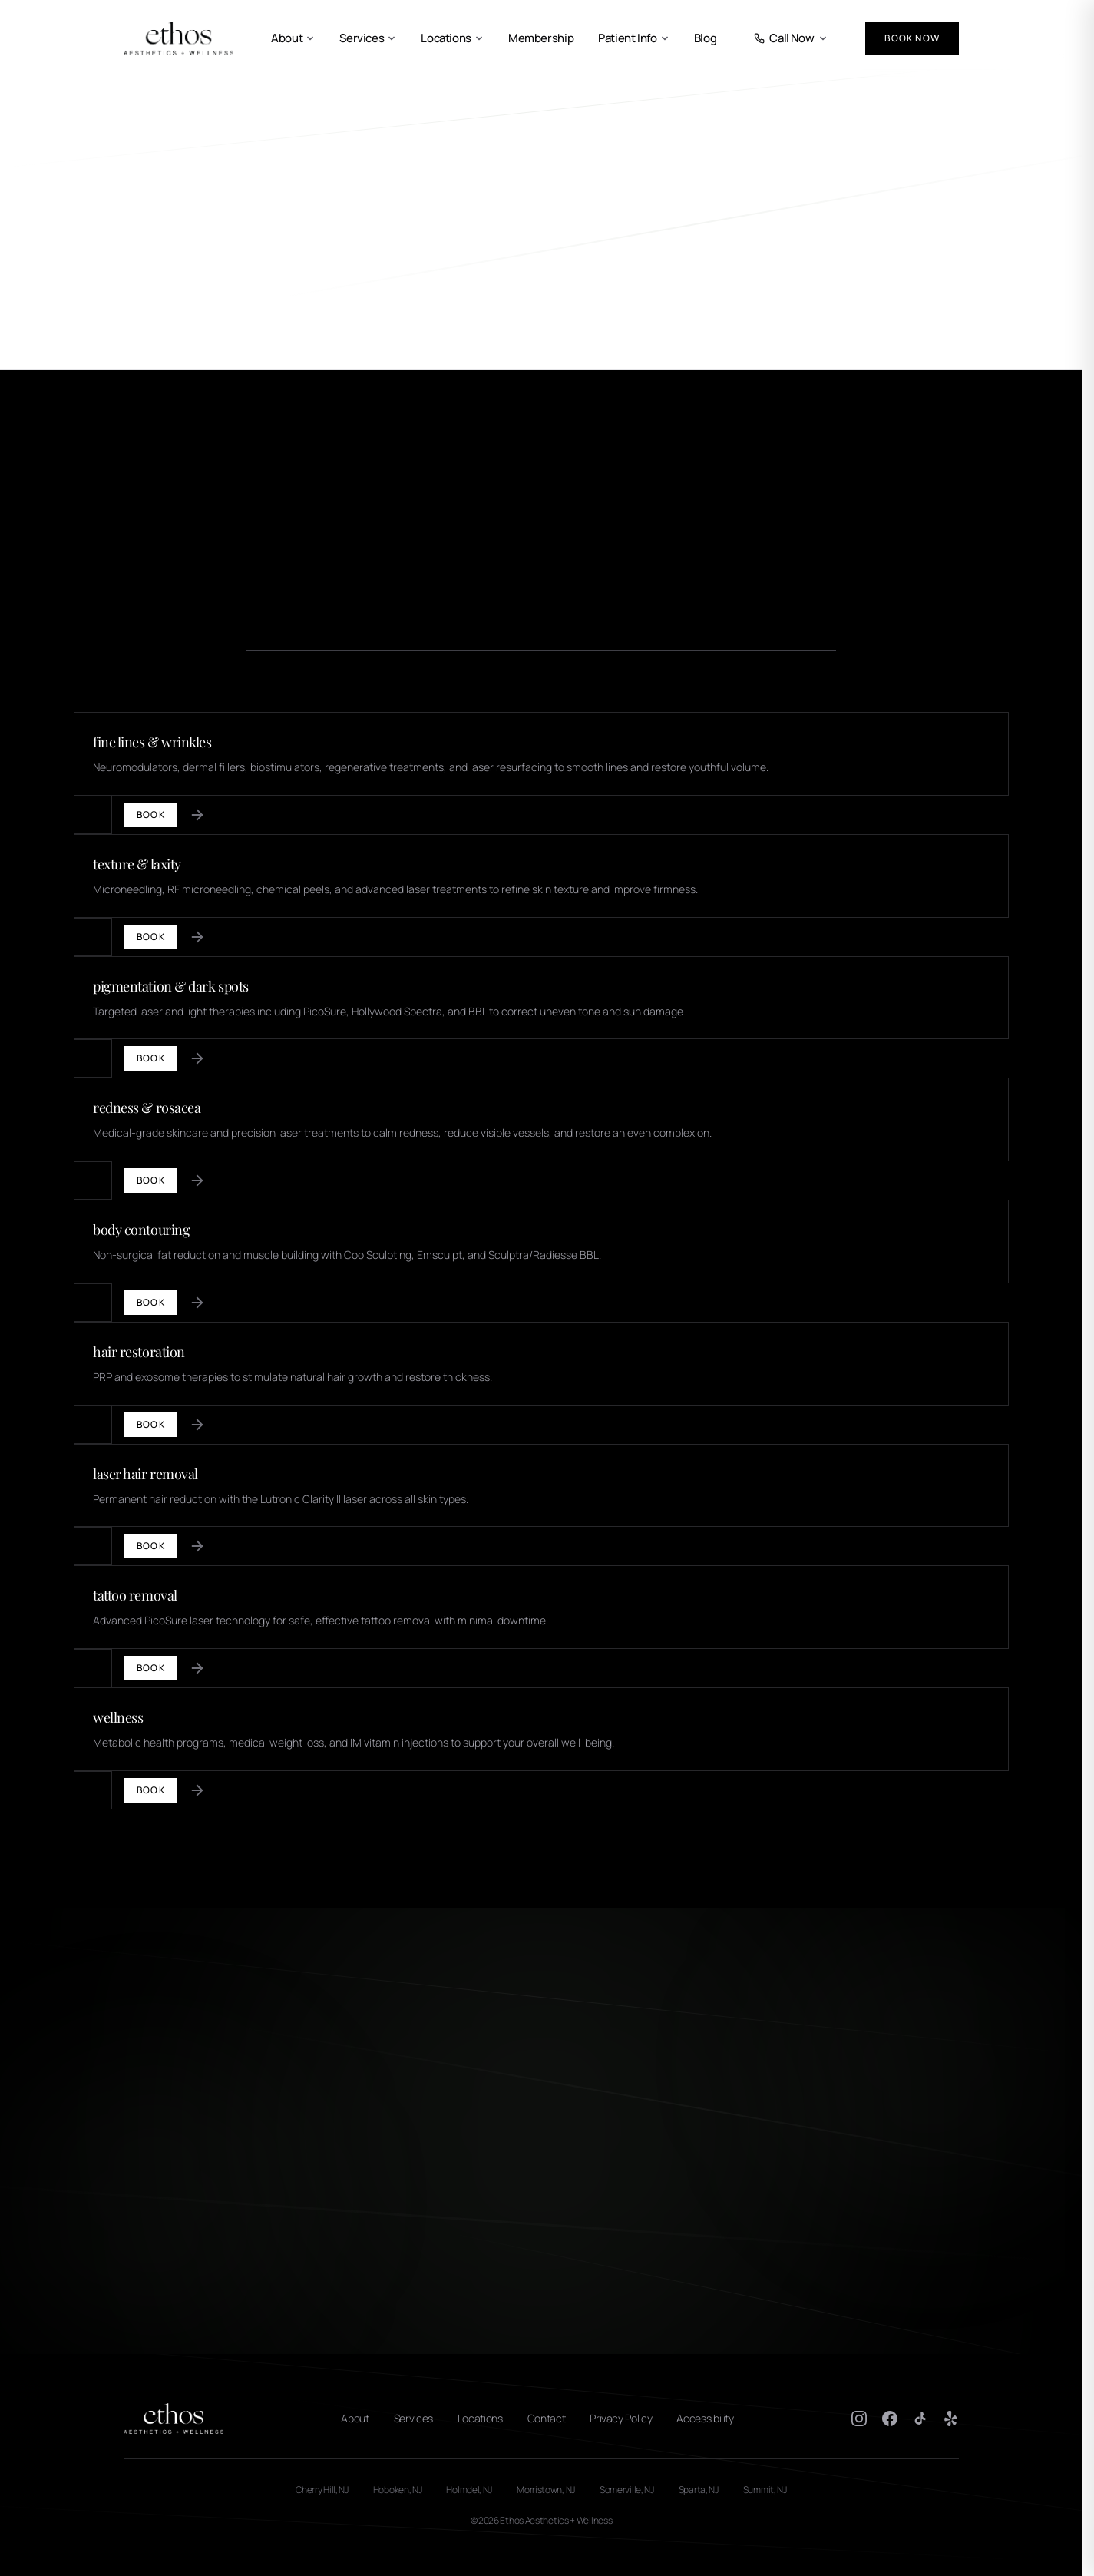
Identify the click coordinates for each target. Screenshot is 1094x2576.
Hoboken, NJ (397, 2490)
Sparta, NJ (699, 2490)
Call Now (791, 38)
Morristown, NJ (546, 2490)
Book (151, 814)
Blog (705, 38)
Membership (540, 38)
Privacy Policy (621, 2418)
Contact (546, 2418)
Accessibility (704, 2418)
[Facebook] (889, 2418)
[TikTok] (920, 2418)
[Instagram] (859, 2418)
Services (367, 38)
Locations (452, 38)
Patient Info (633, 38)
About (293, 38)
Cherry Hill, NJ (322, 2490)
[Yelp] (951, 2418)
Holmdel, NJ (469, 2490)
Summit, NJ (765, 2490)
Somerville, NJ (627, 2490)
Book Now (912, 38)
